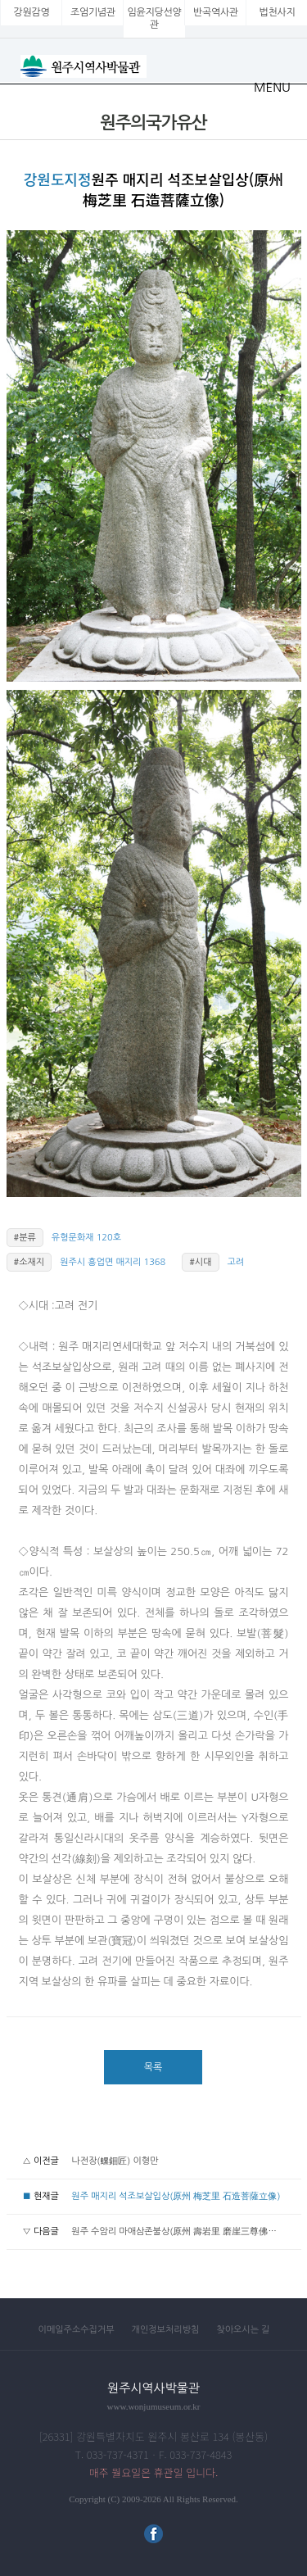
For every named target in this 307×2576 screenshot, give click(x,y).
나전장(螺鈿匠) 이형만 (114, 2161)
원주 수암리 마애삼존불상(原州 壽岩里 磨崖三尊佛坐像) (180, 2231)
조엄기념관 (92, 12)
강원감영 (32, 12)
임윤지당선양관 (155, 18)
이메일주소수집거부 (76, 2329)
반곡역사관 (215, 12)
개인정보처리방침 (166, 2329)
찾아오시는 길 (242, 2329)
